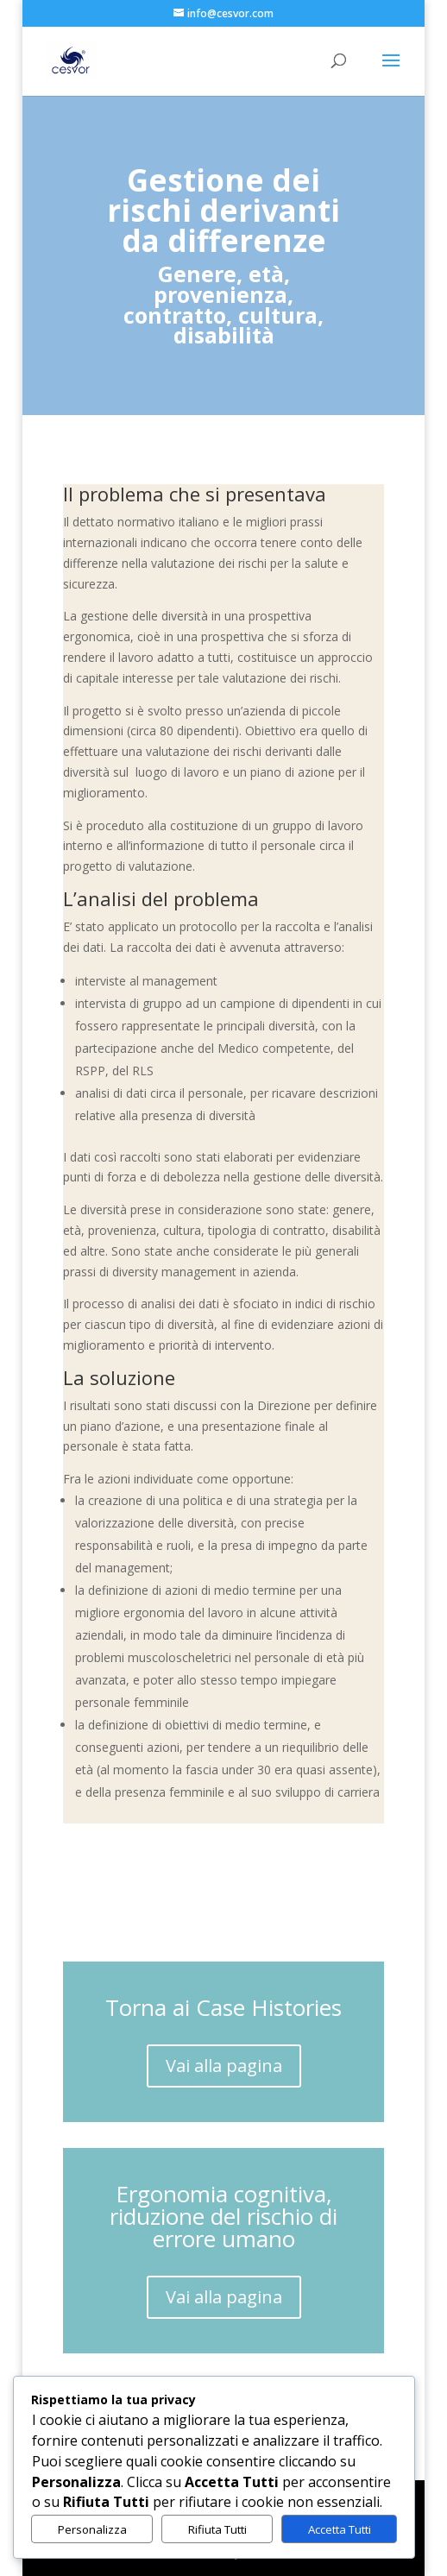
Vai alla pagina (224, 2065)
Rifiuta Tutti (217, 2529)
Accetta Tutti (339, 2529)
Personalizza (92, 2529)
